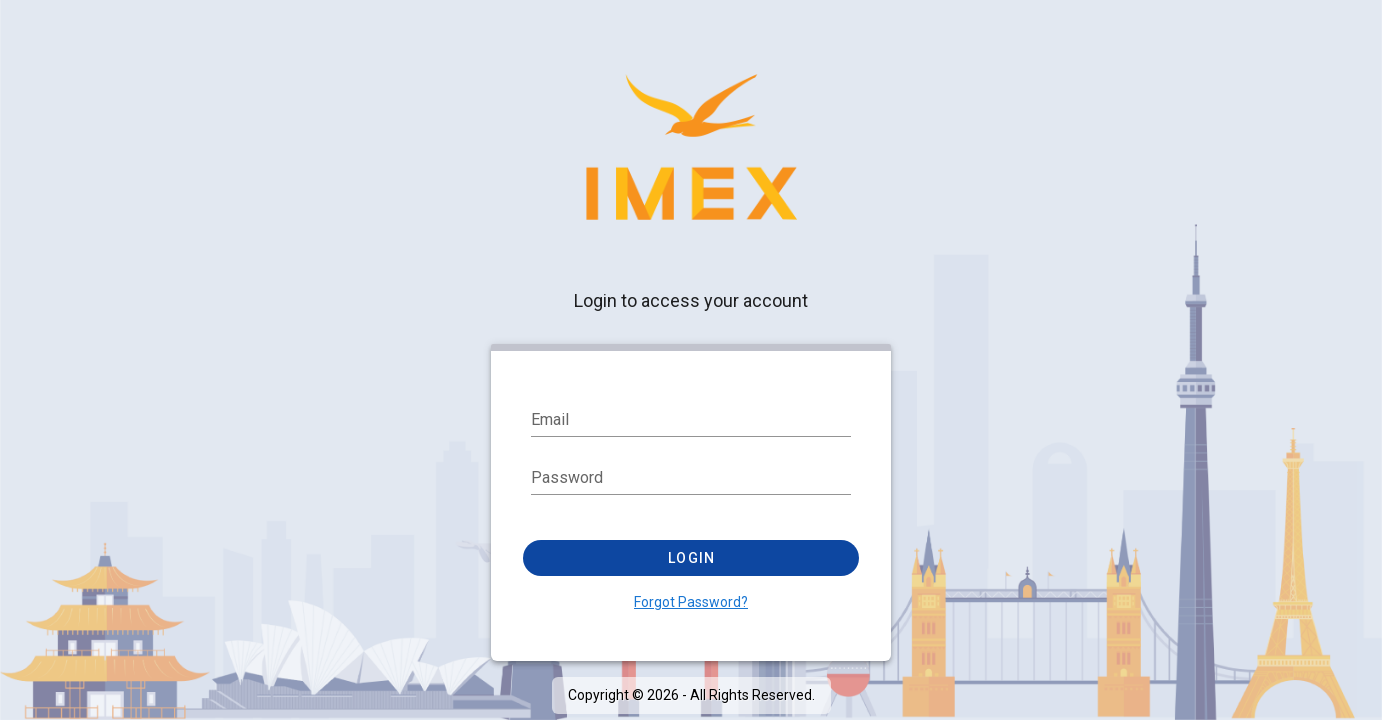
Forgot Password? (691, 602)
